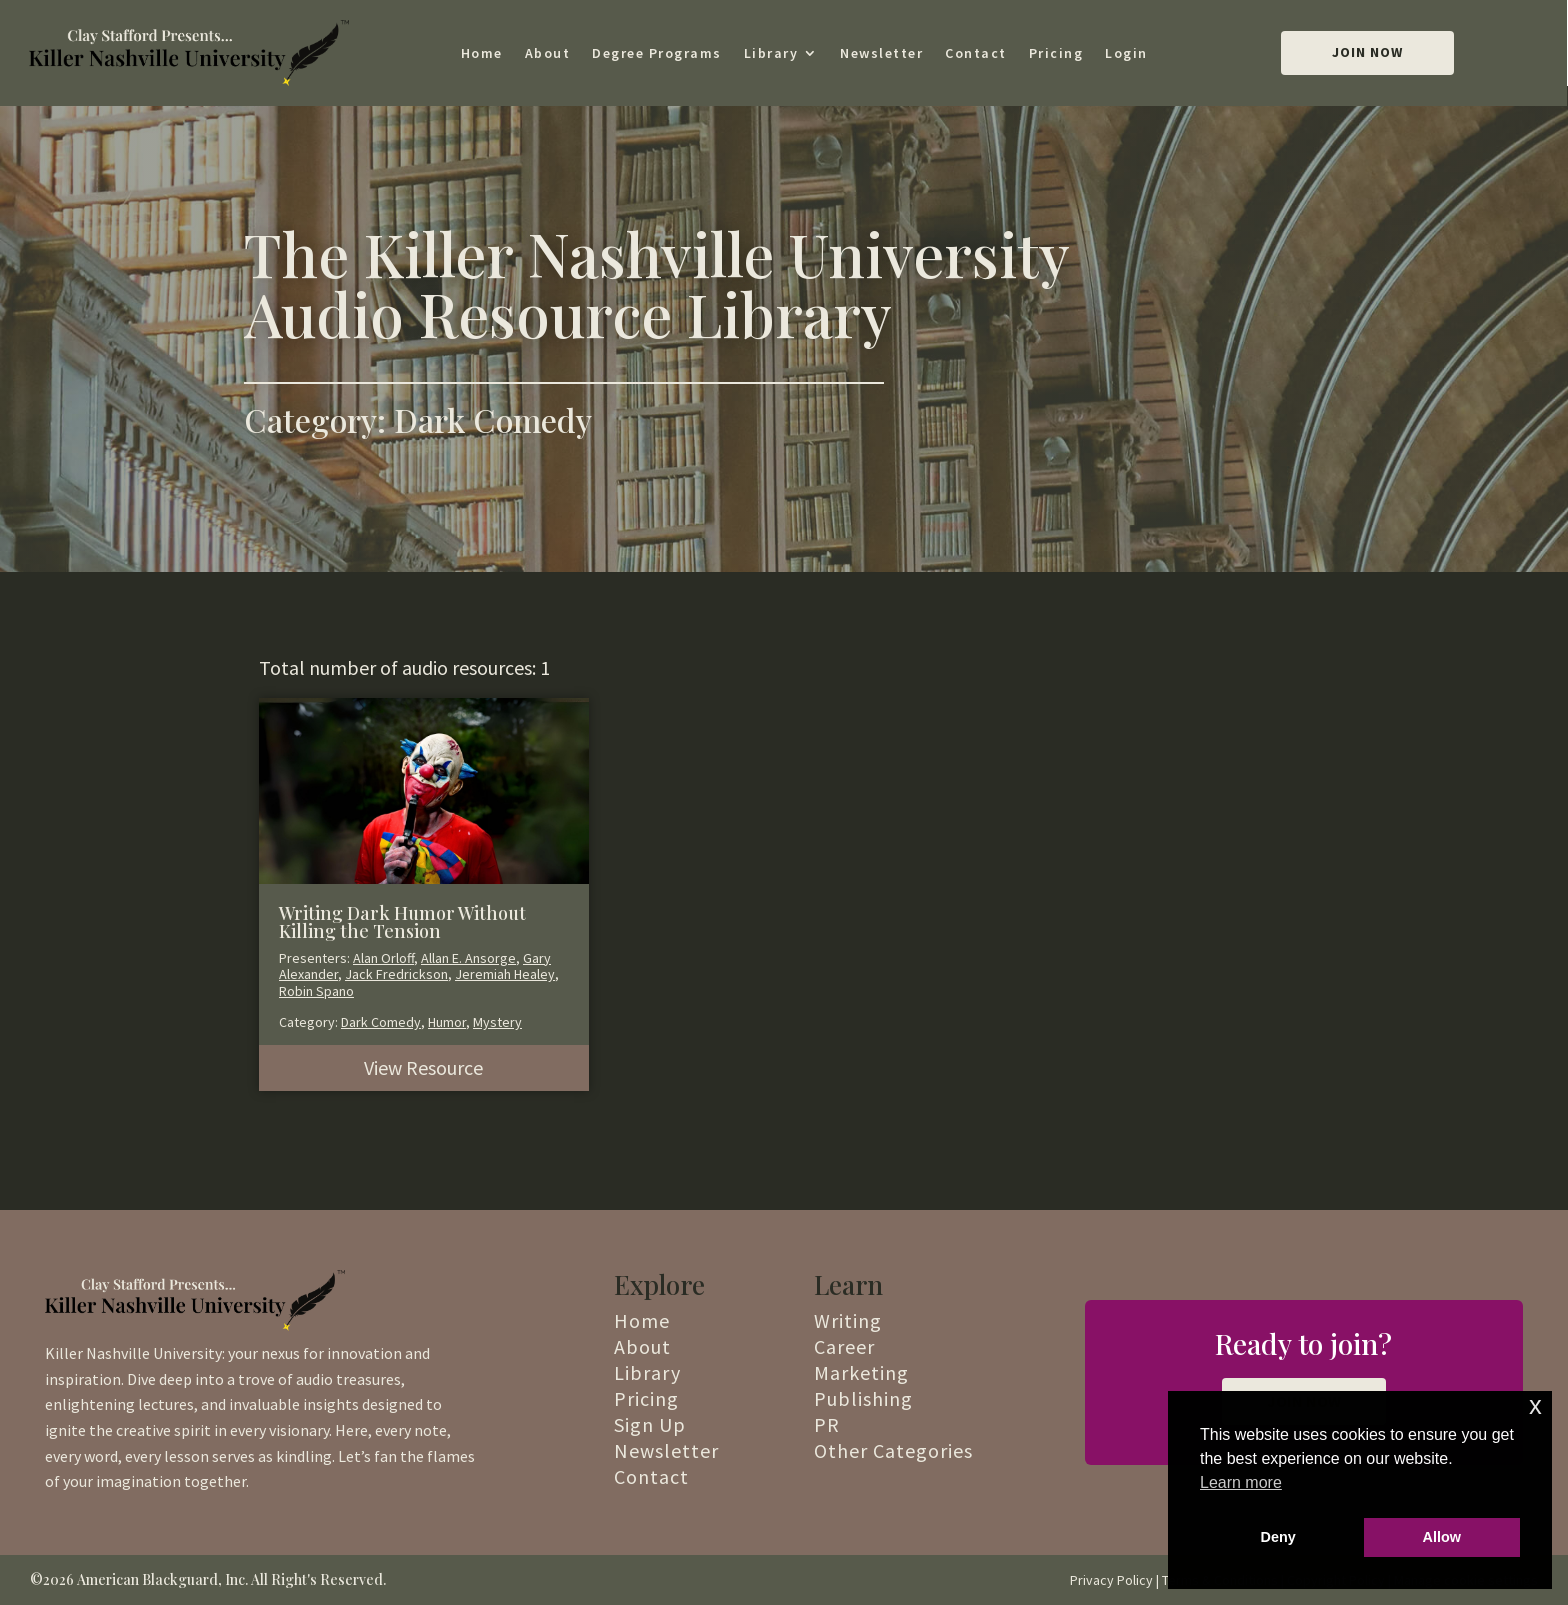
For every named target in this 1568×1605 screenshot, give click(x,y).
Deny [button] (1278, 1537)
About (548, 53)
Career (844, 1346)
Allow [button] (1442, 1537)
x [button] (1535, 1405)
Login (1126, 53)
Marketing (861, 1372)
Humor (447, 1022)
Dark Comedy (381, 1022)
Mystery (497, 1022)
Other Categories (893, 1450)
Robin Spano (316, 991)
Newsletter (881, 53)
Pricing (1056, 53)
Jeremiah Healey (505, 974)
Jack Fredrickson (396, 974)
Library (771, 53)
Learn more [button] (1241, 1482)
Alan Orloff (383, 958)
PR (827, 1424)
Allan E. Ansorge (468, 958)
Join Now (1367, 52)
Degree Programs (657, 53)
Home (482, 53)
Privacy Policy (1111, 1580)
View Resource (423, 1067)
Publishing (863, 1398)
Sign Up (650, 1424)
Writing (848, 1320)
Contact (976, 53)
